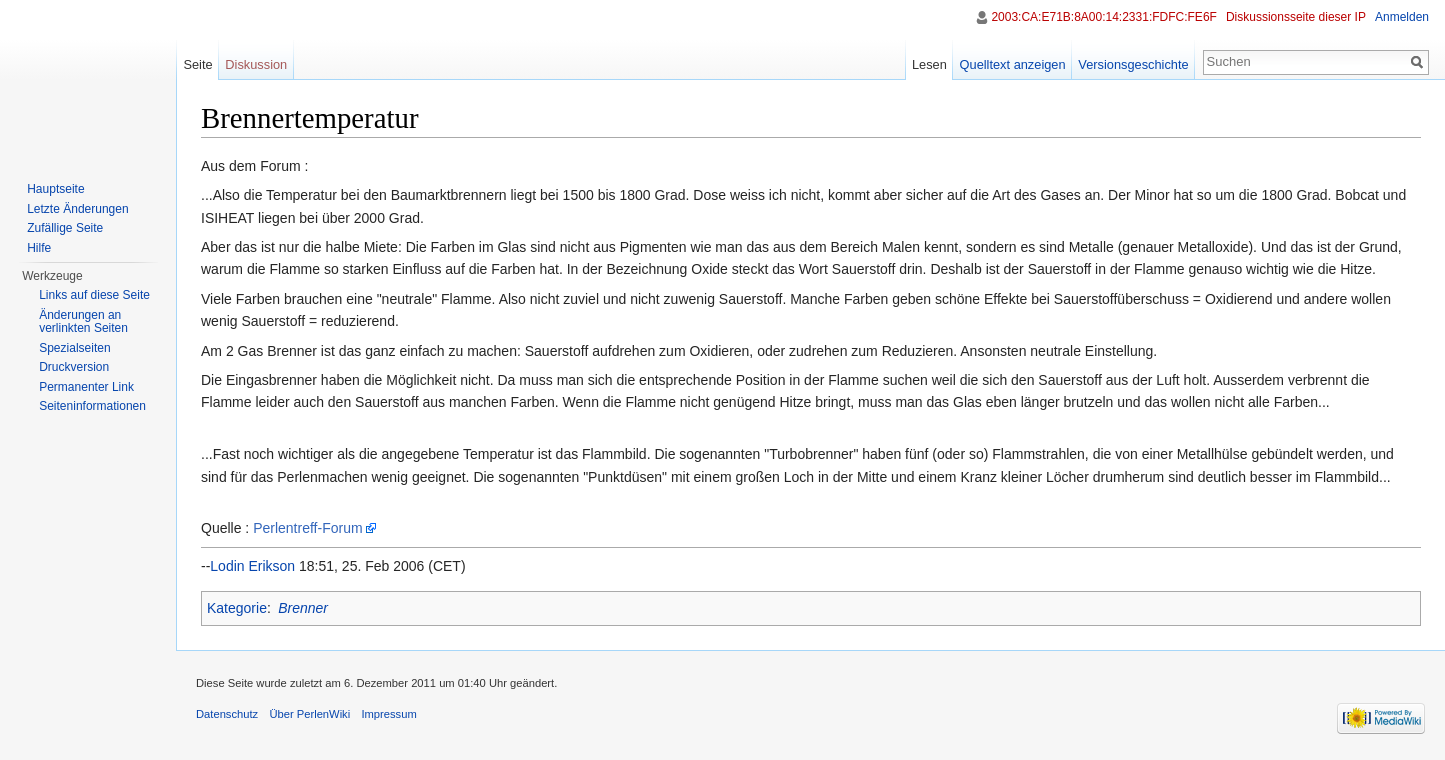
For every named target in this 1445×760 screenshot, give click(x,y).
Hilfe (39, 248)
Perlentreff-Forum (307, 528)
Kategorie (237, 608)
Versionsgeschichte (1133, 64)
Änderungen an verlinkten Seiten (83, 322)
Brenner (303, 608)
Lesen (929, 64)
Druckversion (74, 367)
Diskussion (256, 64)
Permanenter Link (86, 387)
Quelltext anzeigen (1013, 64)
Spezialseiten (74, 348)
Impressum (388, 714)
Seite (197, 64)
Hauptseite (55, 189)
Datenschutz (227, 714)
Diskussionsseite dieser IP (1296, 17)
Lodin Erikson (252, 566)
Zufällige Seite (65, 228)
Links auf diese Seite (94, 295)
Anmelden (1402, 17)
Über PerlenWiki (309, 714)
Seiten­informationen (92, 406)
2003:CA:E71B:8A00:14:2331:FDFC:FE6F (1103, 17)
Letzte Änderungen (77, 209)
